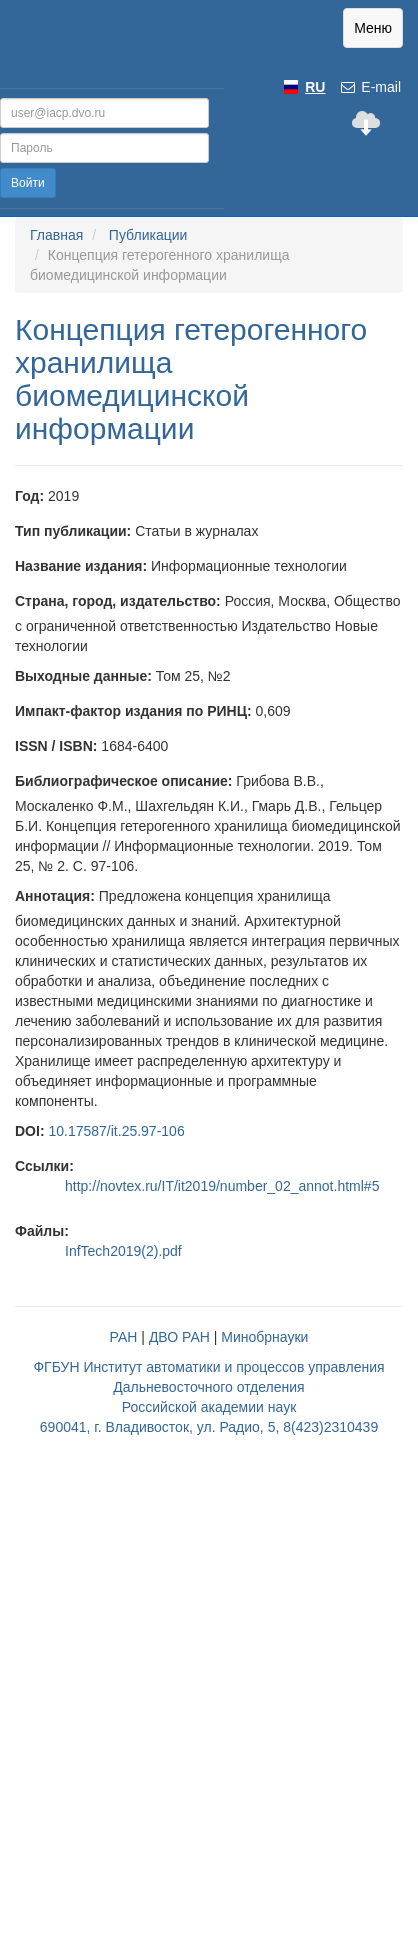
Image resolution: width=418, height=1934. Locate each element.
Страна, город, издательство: (118, 601)
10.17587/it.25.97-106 (116, 1131)
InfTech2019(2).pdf (123, 1251)
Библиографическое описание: (123, 781)
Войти (28, 183)
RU (315, 87)
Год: (29, 496)
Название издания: (81, 566)
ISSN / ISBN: (56, 746)
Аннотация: (55, 896)
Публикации (148, 235)
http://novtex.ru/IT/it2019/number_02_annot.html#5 (222, 1186)
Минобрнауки (264, 1337)
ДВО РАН (179, 1337)
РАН (124, 1337)
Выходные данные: (83, 676)
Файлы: (42, 1231)
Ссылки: (44, 1166)
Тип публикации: (73, 531)
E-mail (370, 87)
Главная (56, 235)
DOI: (30, 1131)
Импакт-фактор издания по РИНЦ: (133, 711)
